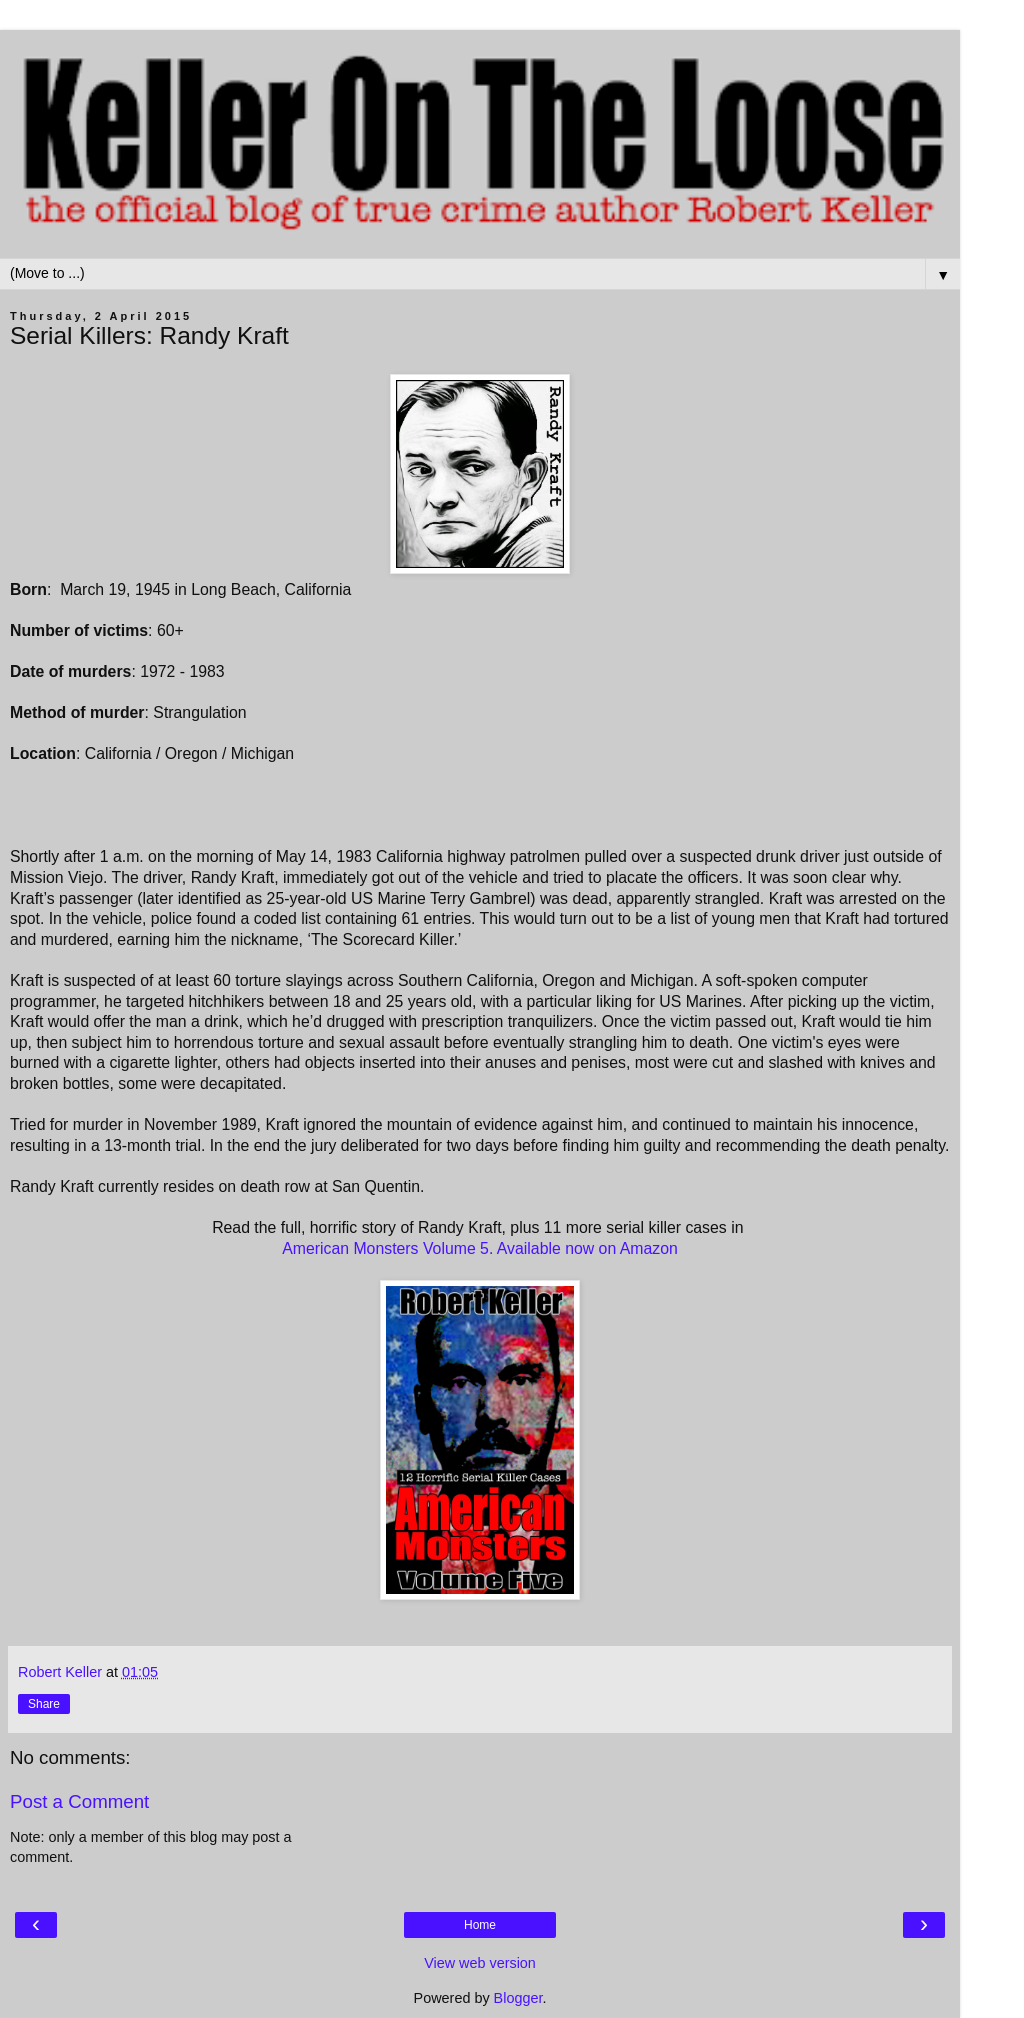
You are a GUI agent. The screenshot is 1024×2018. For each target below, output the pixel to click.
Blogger (518, 1998)
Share (44, 1704)
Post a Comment (79, 1801)
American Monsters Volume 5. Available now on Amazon (480, 1248)
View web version (480, 1963)
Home (480, 1925)
